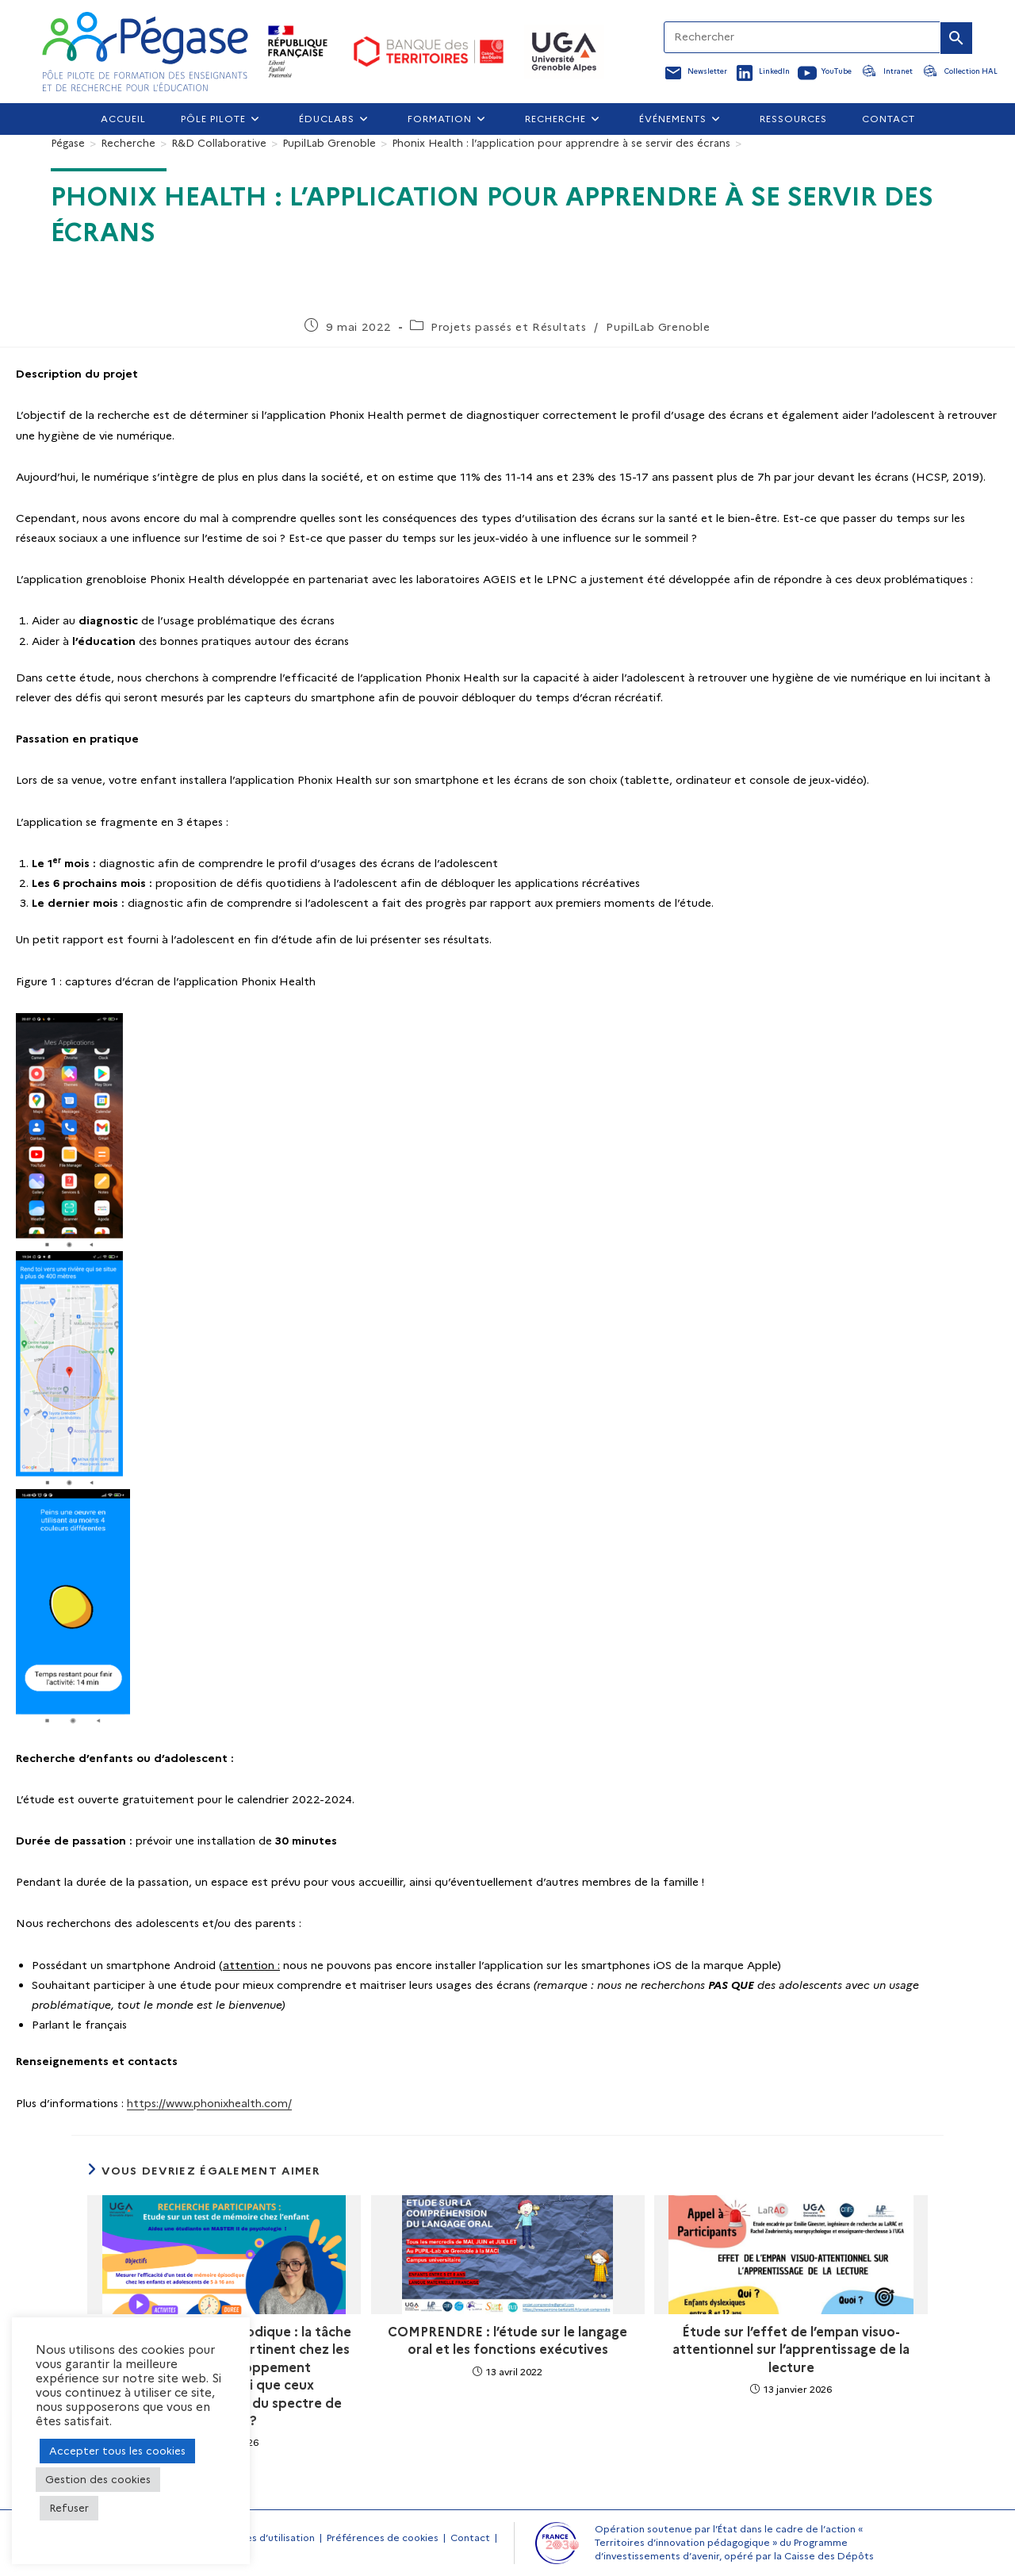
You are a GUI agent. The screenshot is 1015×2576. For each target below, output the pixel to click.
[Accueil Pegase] (145, 51)
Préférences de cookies (383, 2537)
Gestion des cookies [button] (98, 2479)
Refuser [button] (69, 2507)
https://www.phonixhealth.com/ (209, 2103)
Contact (470, 2537)
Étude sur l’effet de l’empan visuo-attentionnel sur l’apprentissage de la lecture (791, 2350)
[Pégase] (68, 142)
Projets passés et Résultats (508, 327)
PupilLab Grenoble (658, 327)
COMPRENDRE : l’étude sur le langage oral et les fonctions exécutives (507, 2341)
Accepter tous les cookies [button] (117, 2450)
